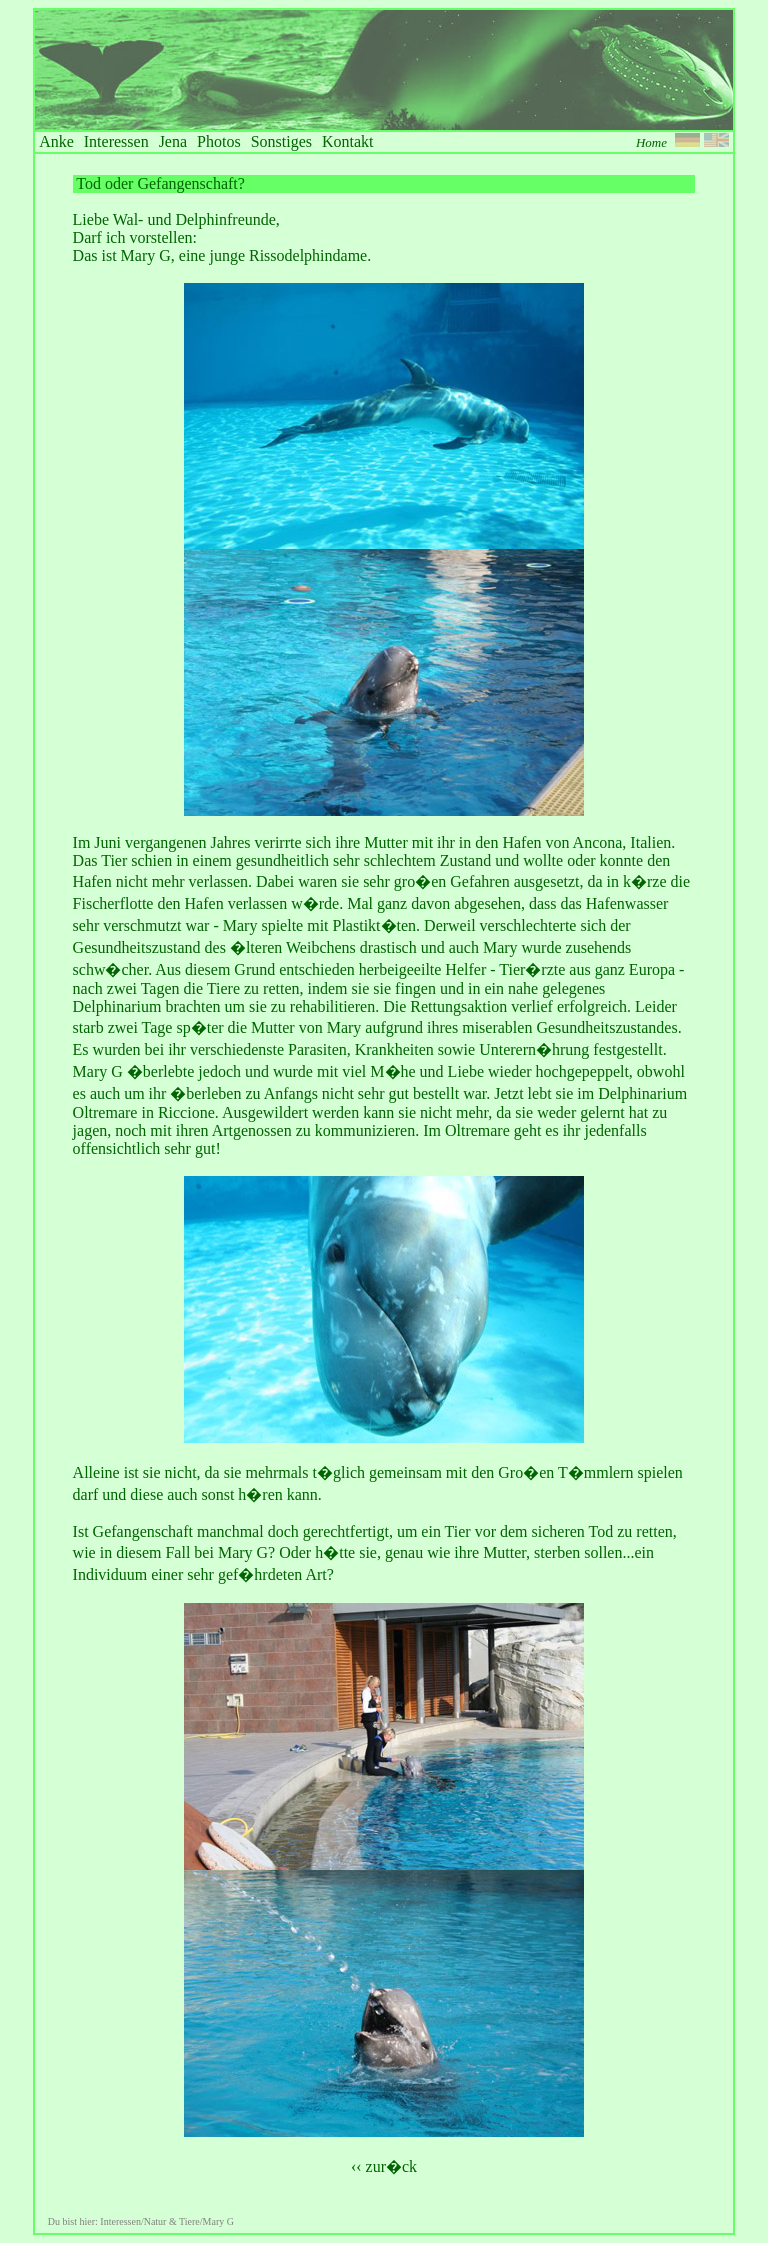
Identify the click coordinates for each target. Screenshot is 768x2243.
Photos (219, 141)
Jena (173, 141)
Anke (56, 141)
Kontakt (348, 141)
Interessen (116, 141)
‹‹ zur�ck (384, 2166)
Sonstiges (281, 141)
